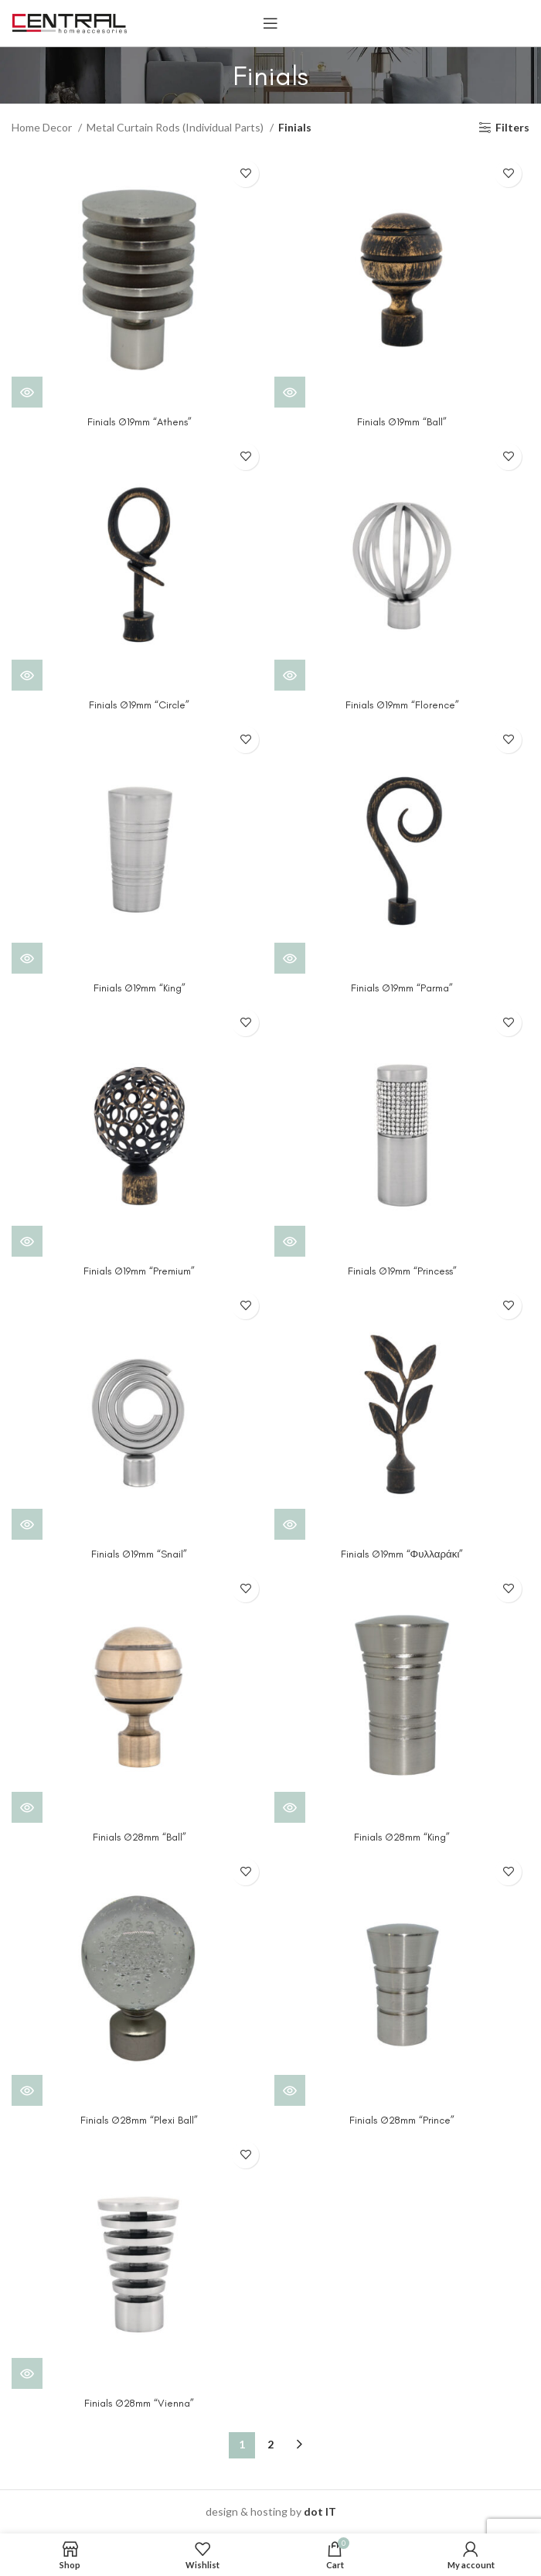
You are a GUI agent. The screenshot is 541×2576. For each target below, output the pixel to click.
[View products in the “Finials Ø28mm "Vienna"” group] (27, 2373)
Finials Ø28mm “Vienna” (139, 2403)
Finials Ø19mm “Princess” (402, 1271)
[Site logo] (70, 22)
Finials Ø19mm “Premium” (139, 1271)
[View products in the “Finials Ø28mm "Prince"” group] (289, 2090)
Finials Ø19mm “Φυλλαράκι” (402, 1554)
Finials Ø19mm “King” (139, 988)
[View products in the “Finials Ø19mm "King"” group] (27, 958)
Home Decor (43, 127)
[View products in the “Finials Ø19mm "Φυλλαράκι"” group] (289, 1524)
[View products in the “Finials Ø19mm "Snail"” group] (27, 1524)
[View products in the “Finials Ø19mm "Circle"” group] (27, 675)
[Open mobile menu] (270, 23)
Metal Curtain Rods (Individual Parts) (176, 127)
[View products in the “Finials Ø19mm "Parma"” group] (289, 958)
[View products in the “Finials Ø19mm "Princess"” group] (289, 1241)
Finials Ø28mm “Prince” (402, 2120)
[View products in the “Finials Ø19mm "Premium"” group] (27, 1241)
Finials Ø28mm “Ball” (139, 1837)
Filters (512, 127)
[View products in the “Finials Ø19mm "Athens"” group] (27, 392)
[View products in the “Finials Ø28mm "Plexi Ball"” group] (27, 2090)
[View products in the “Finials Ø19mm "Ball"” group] (289, 392)
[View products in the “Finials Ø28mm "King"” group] (289, 1807)
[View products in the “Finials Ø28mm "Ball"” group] (27, 1807)
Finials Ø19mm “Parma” (402, 988)
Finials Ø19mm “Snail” (139, 1554)
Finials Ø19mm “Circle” (139, 704)
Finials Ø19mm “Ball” (402, 421)
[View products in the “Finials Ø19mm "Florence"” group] (289, 675)
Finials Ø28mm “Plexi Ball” (139, 2120)
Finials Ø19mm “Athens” (139, 421)
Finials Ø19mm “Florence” (402, 704)
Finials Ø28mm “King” (402, 1837)
